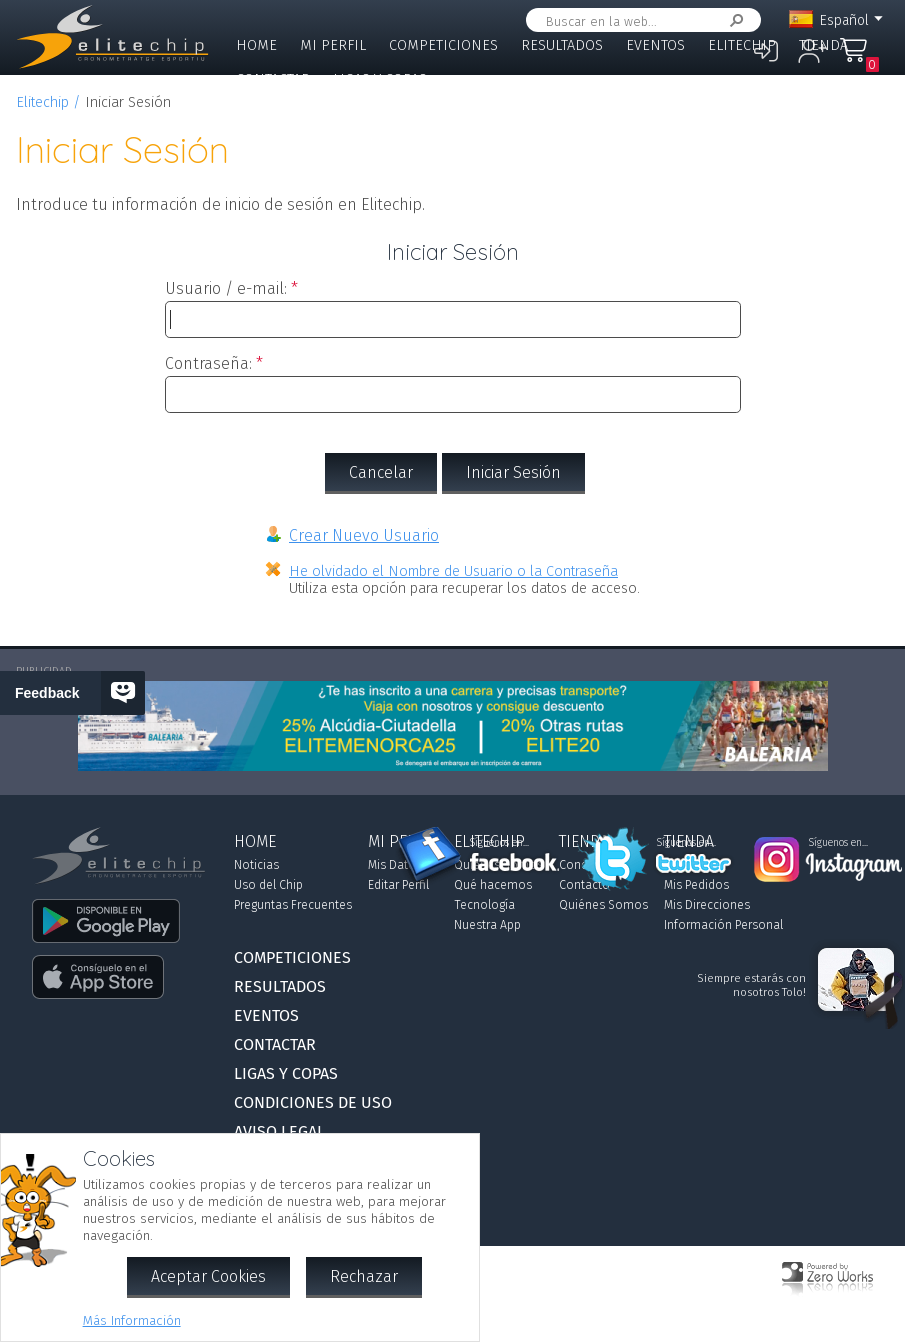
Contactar (273, 79)
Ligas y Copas (380, 79)
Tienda (823, 45)
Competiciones (443, 45)
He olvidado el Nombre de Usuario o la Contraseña (453, 571)
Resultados (562, 45)
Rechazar (364, 1276)
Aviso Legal (279, 1131)
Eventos (655, 45)
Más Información (132, 1320)
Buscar (733, 20)
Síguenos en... (499, 843)
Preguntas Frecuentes (293, 905)
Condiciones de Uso (313, 1102)
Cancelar (381, 472)
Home (256, 45)
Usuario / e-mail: (226, 288)
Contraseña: (208, 363)
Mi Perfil (333, 45)
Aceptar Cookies (208, 1276)
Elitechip (742, 45)
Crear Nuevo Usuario (364, 535)
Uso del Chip (268, 885)
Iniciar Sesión (513, 472)
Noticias (256, 865)
